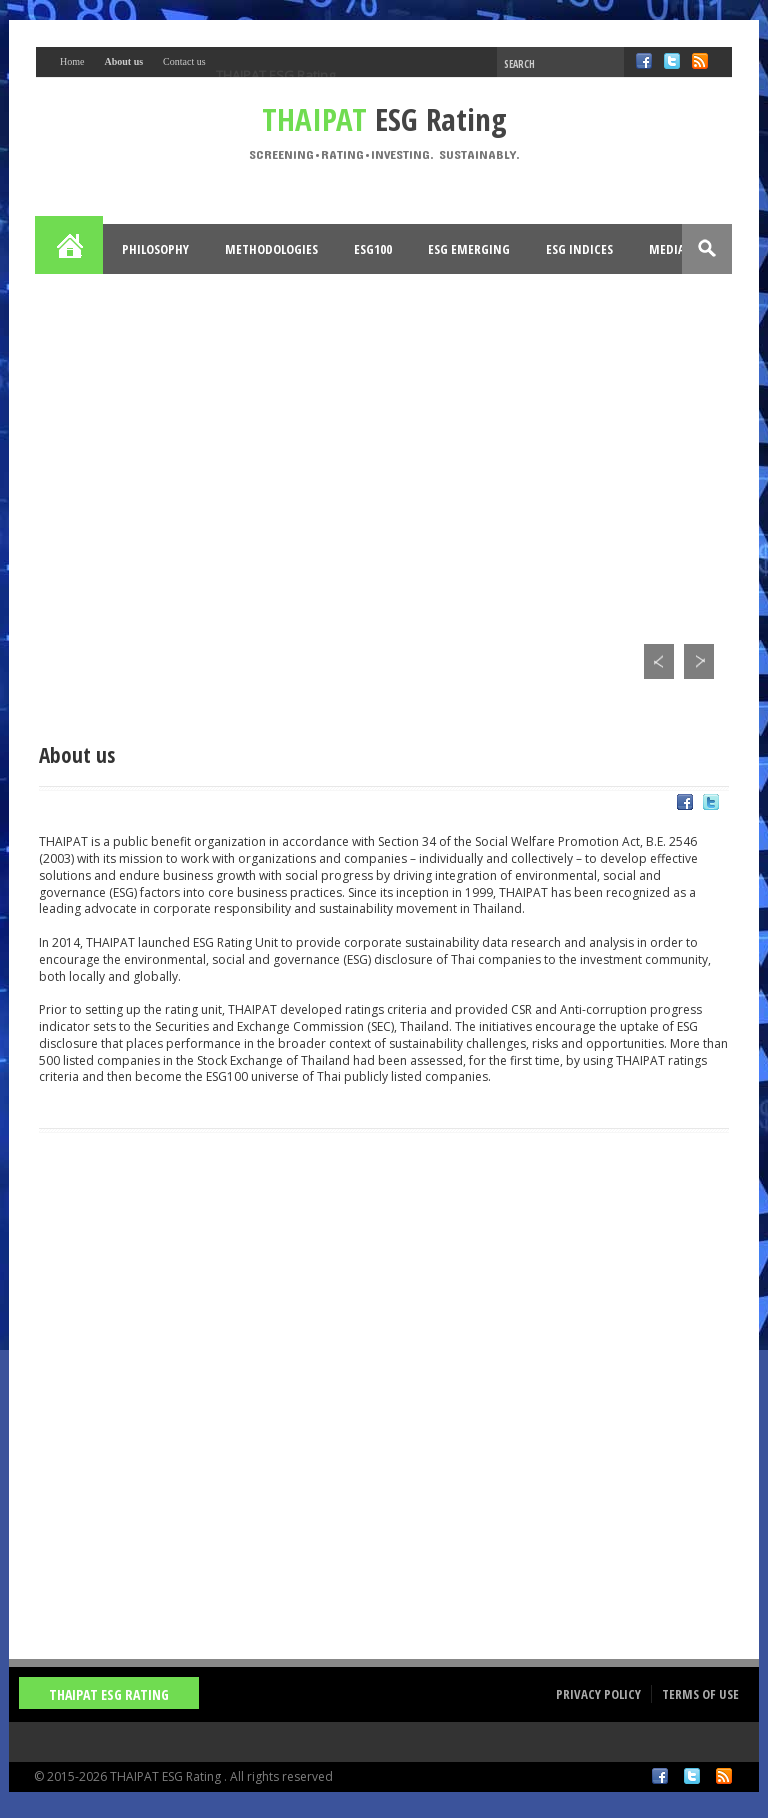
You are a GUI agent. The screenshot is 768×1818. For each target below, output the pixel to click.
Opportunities (101, 299)
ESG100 (373, 249)
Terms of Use (700, 1694)
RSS (724, 1776)
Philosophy (155, 249)
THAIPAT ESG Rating (275, 75)
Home (70, 249)
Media (667, 249)
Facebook (660, 1776)
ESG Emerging (469, 249)
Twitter (692, 1776)
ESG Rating (384, 119)
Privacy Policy (598, 1694)
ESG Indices (579, 249)
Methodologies (271, 249)
